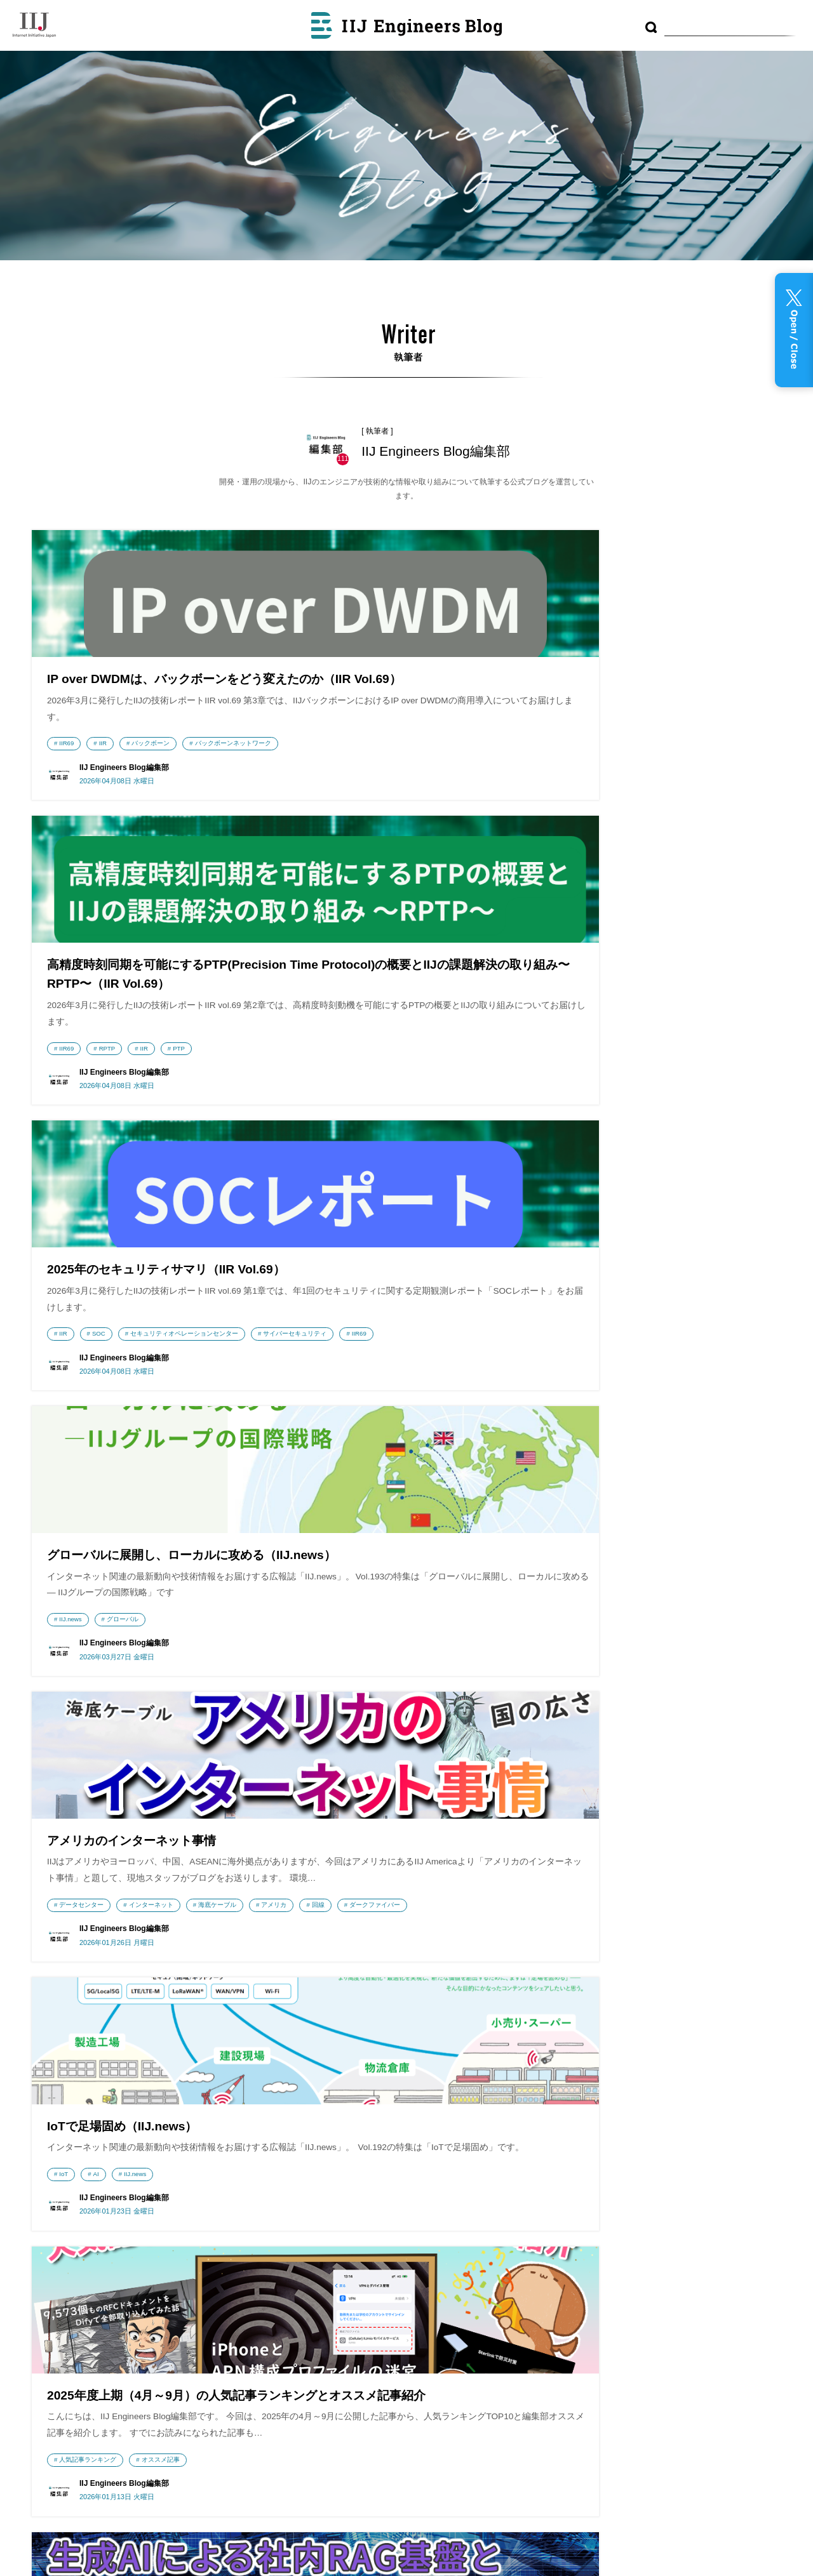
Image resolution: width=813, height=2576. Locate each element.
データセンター (340, 1150)
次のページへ (514, 2020)
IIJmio (108, 2275)
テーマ (390, 2263)
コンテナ (691, 2218)
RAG (730, 1883)
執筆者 (390, 2295)
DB (743, 2218)
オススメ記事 (161, 1516)
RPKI (433, 1883)
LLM (465, 1536)
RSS (397, 2356)
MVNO (620, 2242)
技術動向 (574, 2218)
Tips (708, 2261)
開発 (427, 1536)
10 (402, 2020)
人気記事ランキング (87, 1516)
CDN (596, 2242)
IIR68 (325, 1536)
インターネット (409, 1150)
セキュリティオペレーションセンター (701, 783)
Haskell (178, 1883)
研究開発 (676, 2263)
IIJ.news (70, 1169)
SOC (615, 783)
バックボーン (150, 783)
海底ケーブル (476, 1150)
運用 (647, 2240)
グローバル (122, 1169)
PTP (437, 822)
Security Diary (284, 2265)
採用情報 (59, 2365)
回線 (374, 1168)
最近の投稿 (400, 2196)
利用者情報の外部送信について (446, 2328)
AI (613, 1134)
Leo (582, 1902)
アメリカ (330, 1168)
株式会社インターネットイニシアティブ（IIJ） (108, 2213)
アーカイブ (400, 2228)
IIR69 (66, 783)
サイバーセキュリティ (608, 802)
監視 (647, 2263)
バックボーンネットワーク (97, 802)
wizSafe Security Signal (284, 2210)
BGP (362, 1883)
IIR (103, 783)
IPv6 (387, 1902)
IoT (581, 1134)
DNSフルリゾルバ (84, 1883)
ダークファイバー (431, 1168)
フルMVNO (617, 2263)
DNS (324, 1883)
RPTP (366, 822)
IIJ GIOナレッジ (284, 2385)
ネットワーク (641, 2285)
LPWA (676, 2242)
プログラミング (632, 2216)
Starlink (619, 1536)
